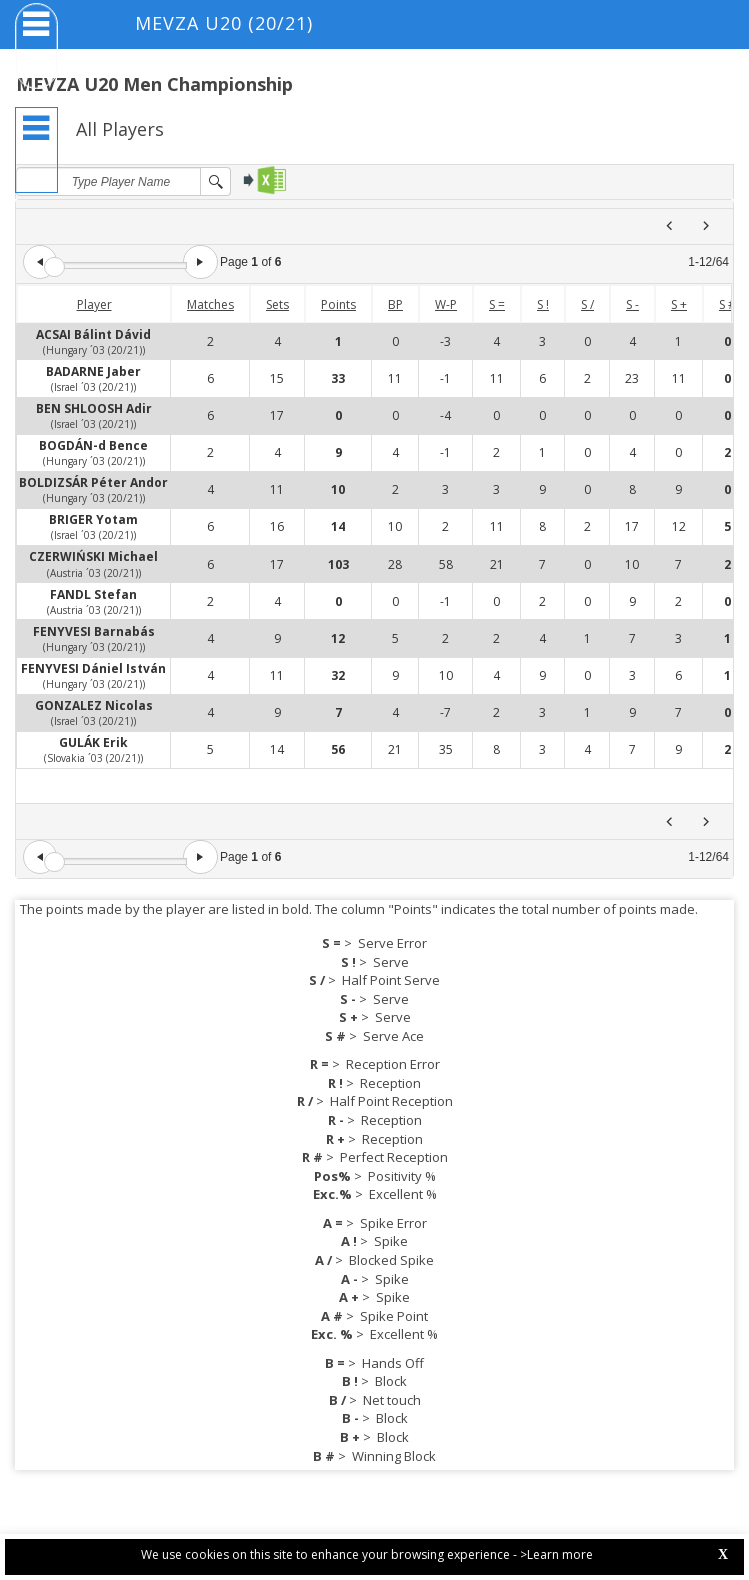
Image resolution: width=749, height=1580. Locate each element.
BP (395, 304)
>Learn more (556, 1554)
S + (679, 304)
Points (338, 304)
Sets (277, 304)
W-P (446, 304)
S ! (543, 304)
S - (632, 304)
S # (727, 304)
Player (94, 304)
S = (497, 304)
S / (587, 304)
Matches (210, 304)
